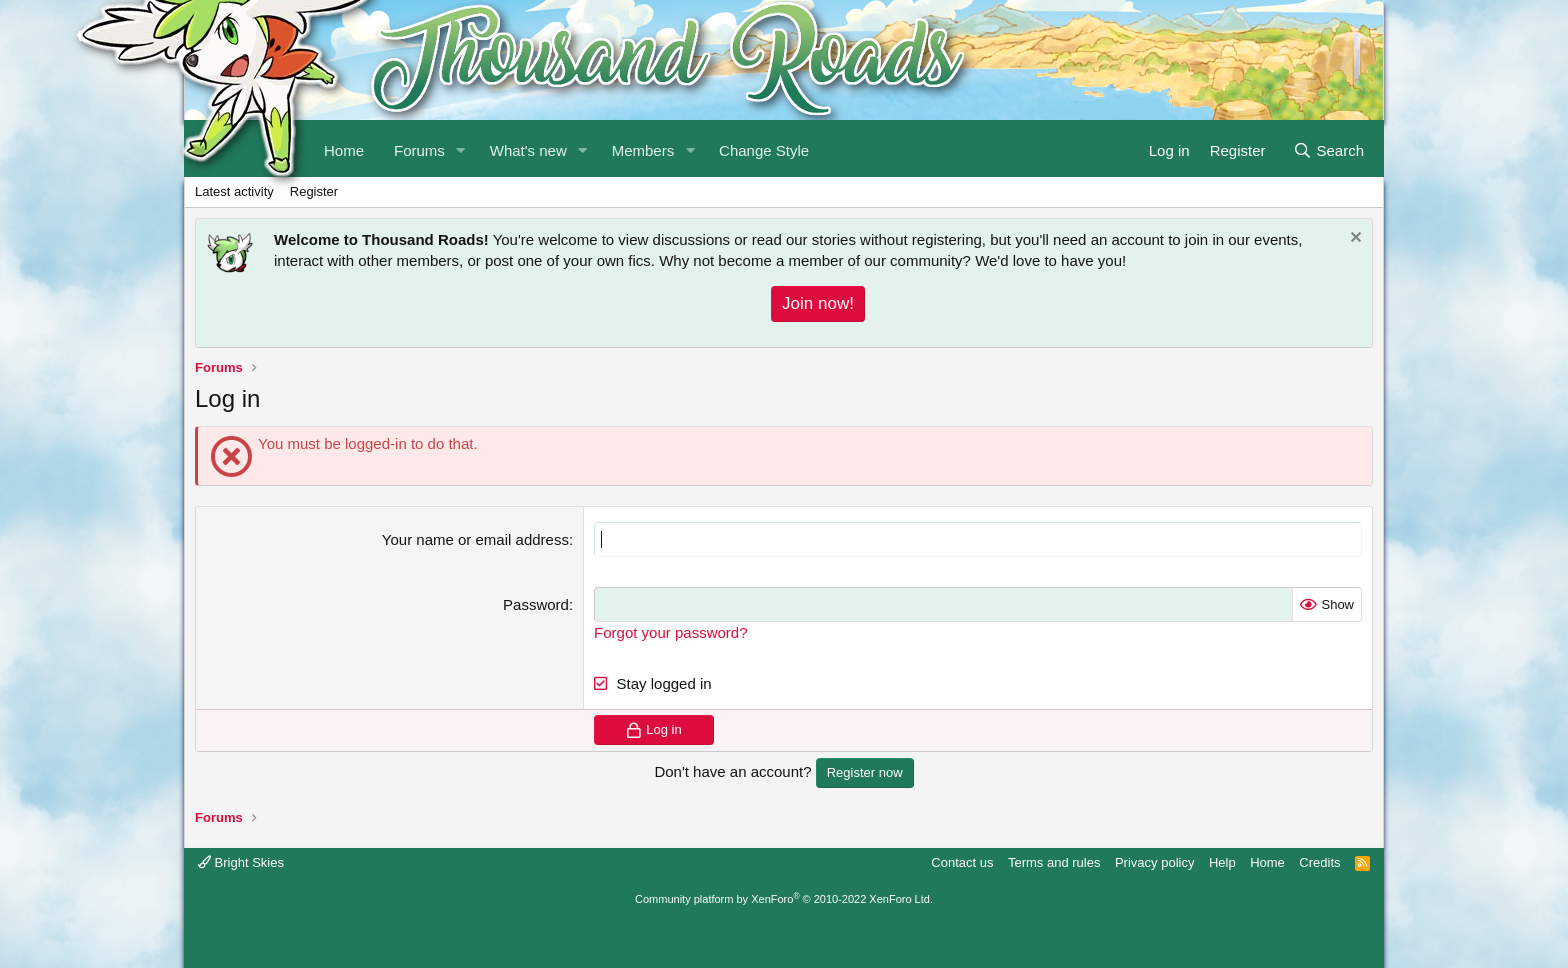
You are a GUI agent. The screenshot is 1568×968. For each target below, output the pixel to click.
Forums (419, 150)
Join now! (818, 303)
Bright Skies (241, 862)
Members (643, 150)
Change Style (764, 150)
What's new (528, 150)
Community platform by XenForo (784, 899)
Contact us (962, 862)
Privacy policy (1154, 862)
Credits (1319, 862)
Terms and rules (1054, 862)
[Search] (1328, 148)
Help (1222, 862)
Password (536, 604)
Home (1267, 862)
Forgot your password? (670, 632)
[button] (461, 148)
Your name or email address (475, 539)
